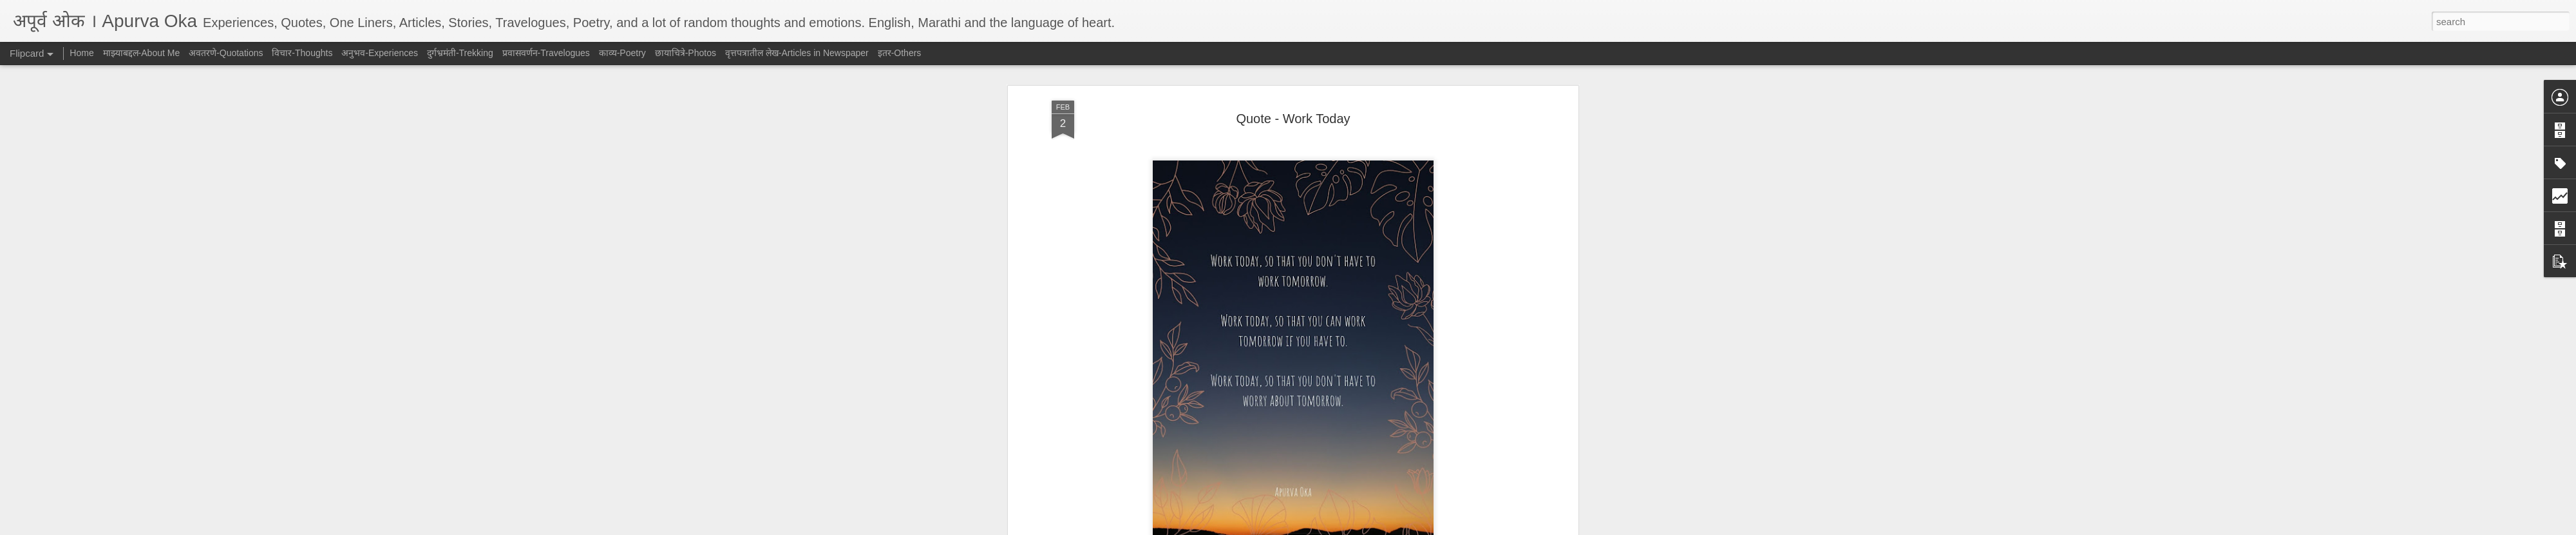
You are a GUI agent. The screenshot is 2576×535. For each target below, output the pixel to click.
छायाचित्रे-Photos (685, 53)
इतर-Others (900, 53)
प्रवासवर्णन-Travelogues (546, 53)
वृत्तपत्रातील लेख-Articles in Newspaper (797, 53)
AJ (1354, 236)
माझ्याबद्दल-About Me (141, 53)
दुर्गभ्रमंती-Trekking (460, 53)
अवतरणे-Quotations (1309, 254)
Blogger (1328, 528)
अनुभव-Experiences (379, 53)
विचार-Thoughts (302, 53)
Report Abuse (1366, 528)
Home (81, 53)
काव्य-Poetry (622, 53)
